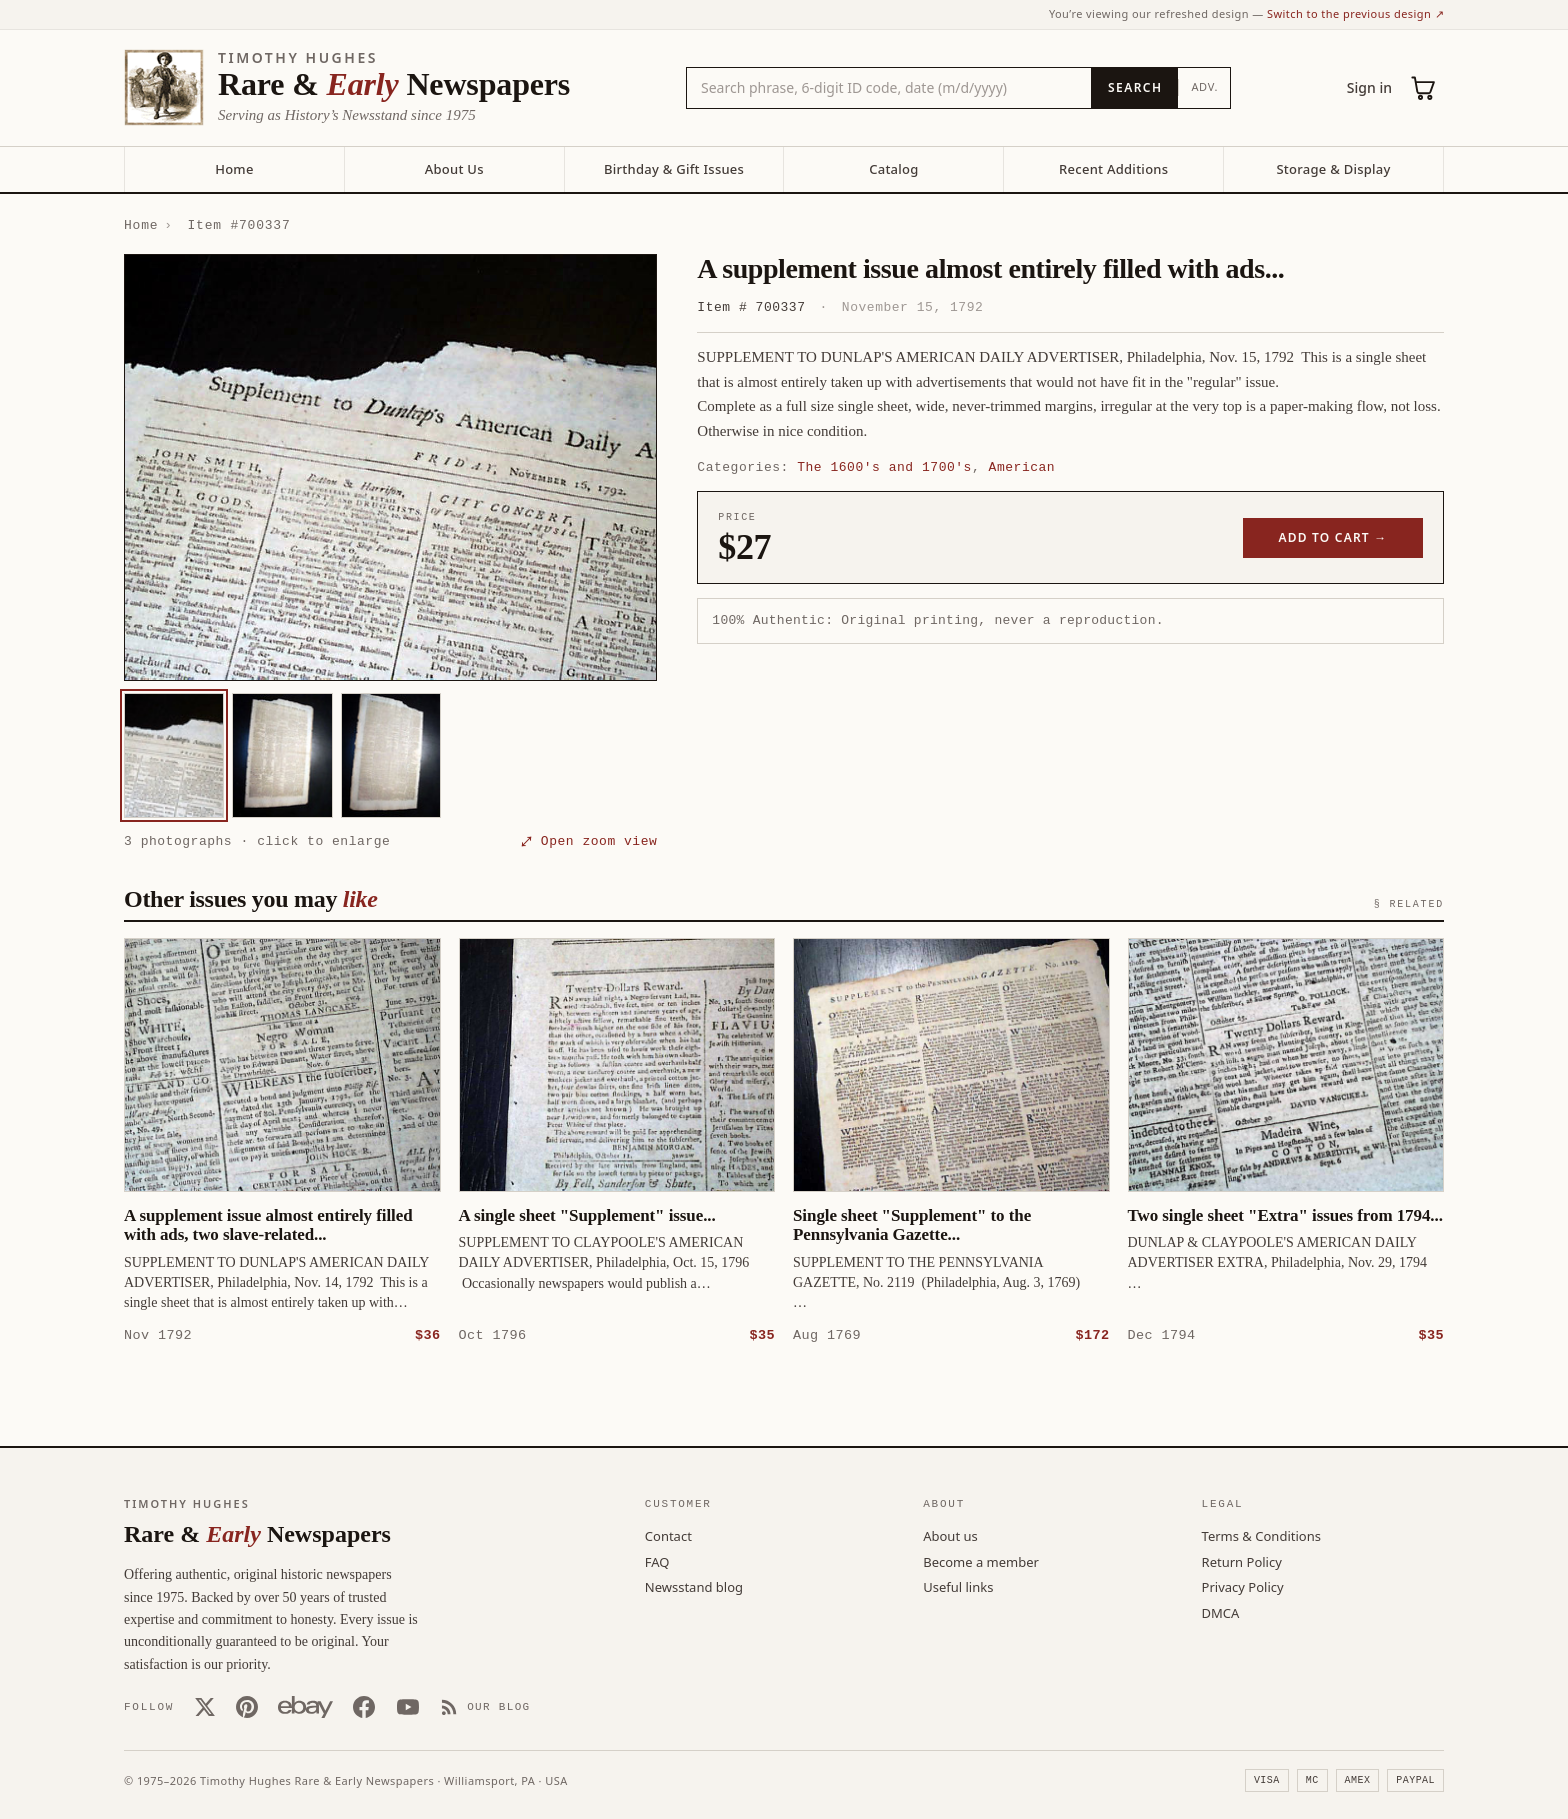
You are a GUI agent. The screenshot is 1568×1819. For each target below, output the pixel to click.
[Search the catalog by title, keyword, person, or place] (889, 88)
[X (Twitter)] (205, 1706)
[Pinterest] (247, 1706)
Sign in (1369, 87)
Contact (668, 1535)
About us (950, 1535)
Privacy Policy (1243, 1586)
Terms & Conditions (1261, 1535)
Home (234, 169)
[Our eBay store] (305, 1706)
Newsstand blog (694, 1586)
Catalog (893, 169)
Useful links (958, 1586)
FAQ (657, 1561)
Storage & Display (1333, 169)
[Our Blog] (485, 1706)
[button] (390, 467)
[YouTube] (408, 1706)
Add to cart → (1333, 537)
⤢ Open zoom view (589, 841)
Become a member (981, 1561)
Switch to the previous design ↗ (1355, 13)
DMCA (1221, 1612)
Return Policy (1242, 1561)
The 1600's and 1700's (884, 467)
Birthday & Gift (674, 169)
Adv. (1204, 86)
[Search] (1134, 88)
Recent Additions (1113, 169)
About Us (454, 169)
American (1022, 467)
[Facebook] (364, 1706)
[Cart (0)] (1424, 88)
